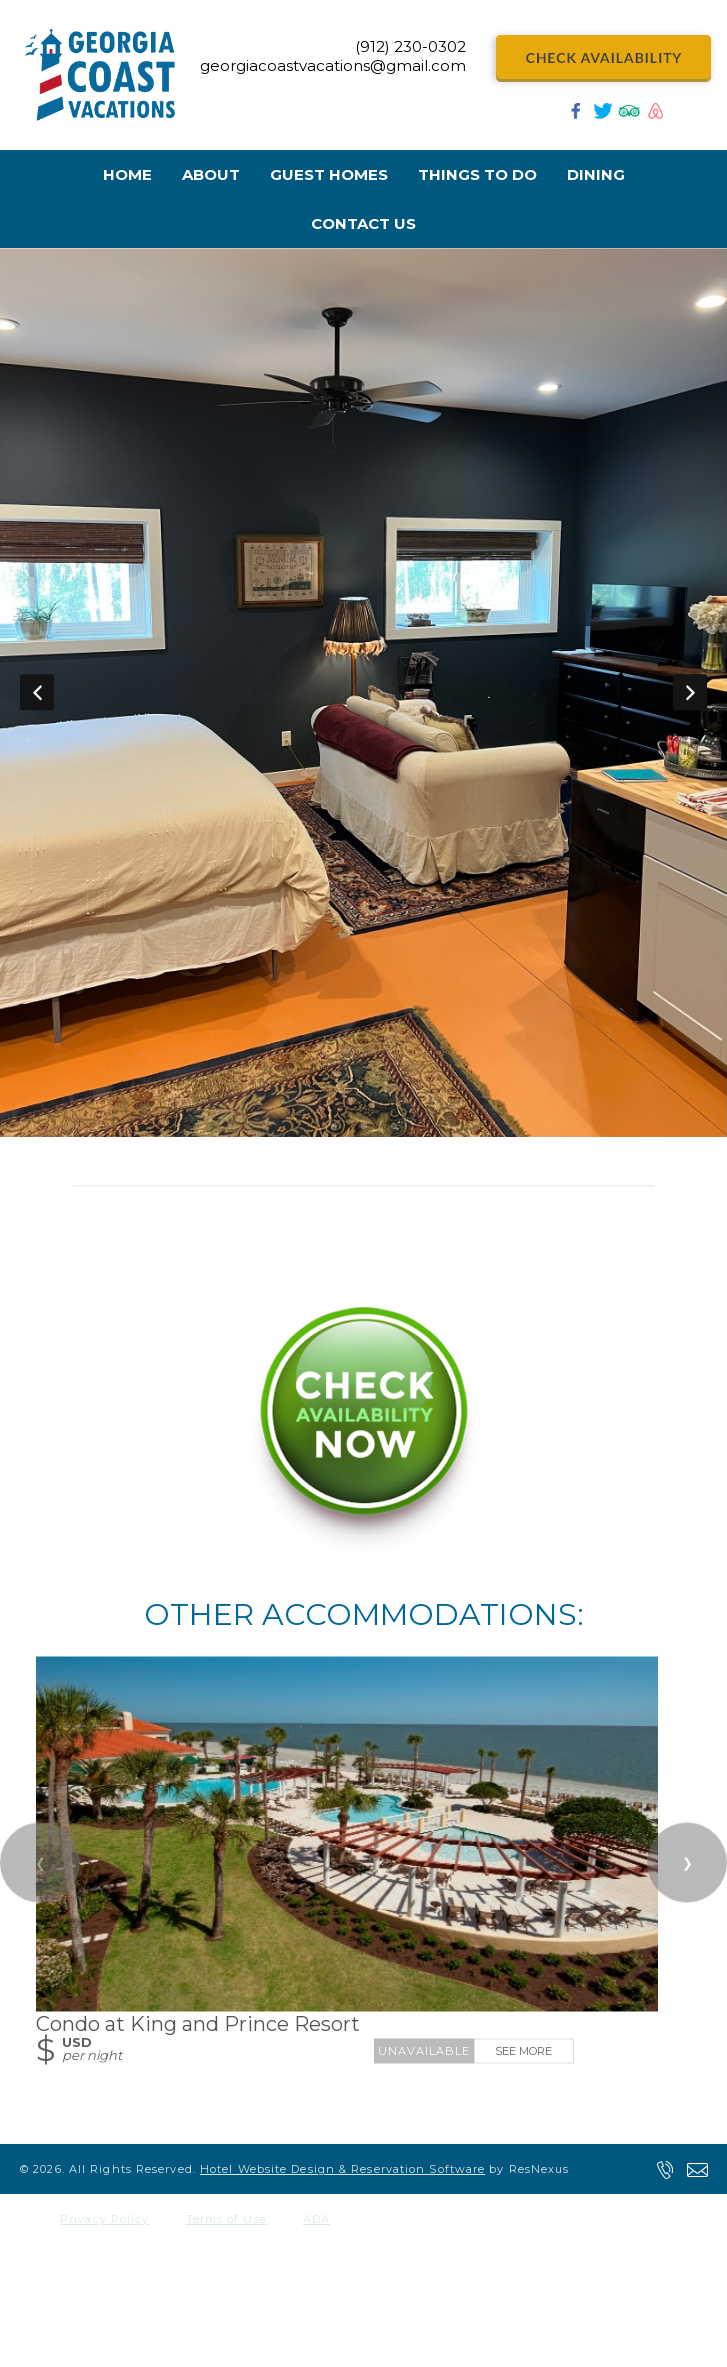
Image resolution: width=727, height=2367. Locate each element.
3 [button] (394, 1127)
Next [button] (690, 692)
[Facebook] (576, 116)
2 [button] (364, 1127)
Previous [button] (37, 692)
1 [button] (334, 1127)
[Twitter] (603, 116)
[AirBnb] (656, 116)
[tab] (334, 1127)
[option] (363, 692)
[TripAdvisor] (629, 116)
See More (523, 2050)
